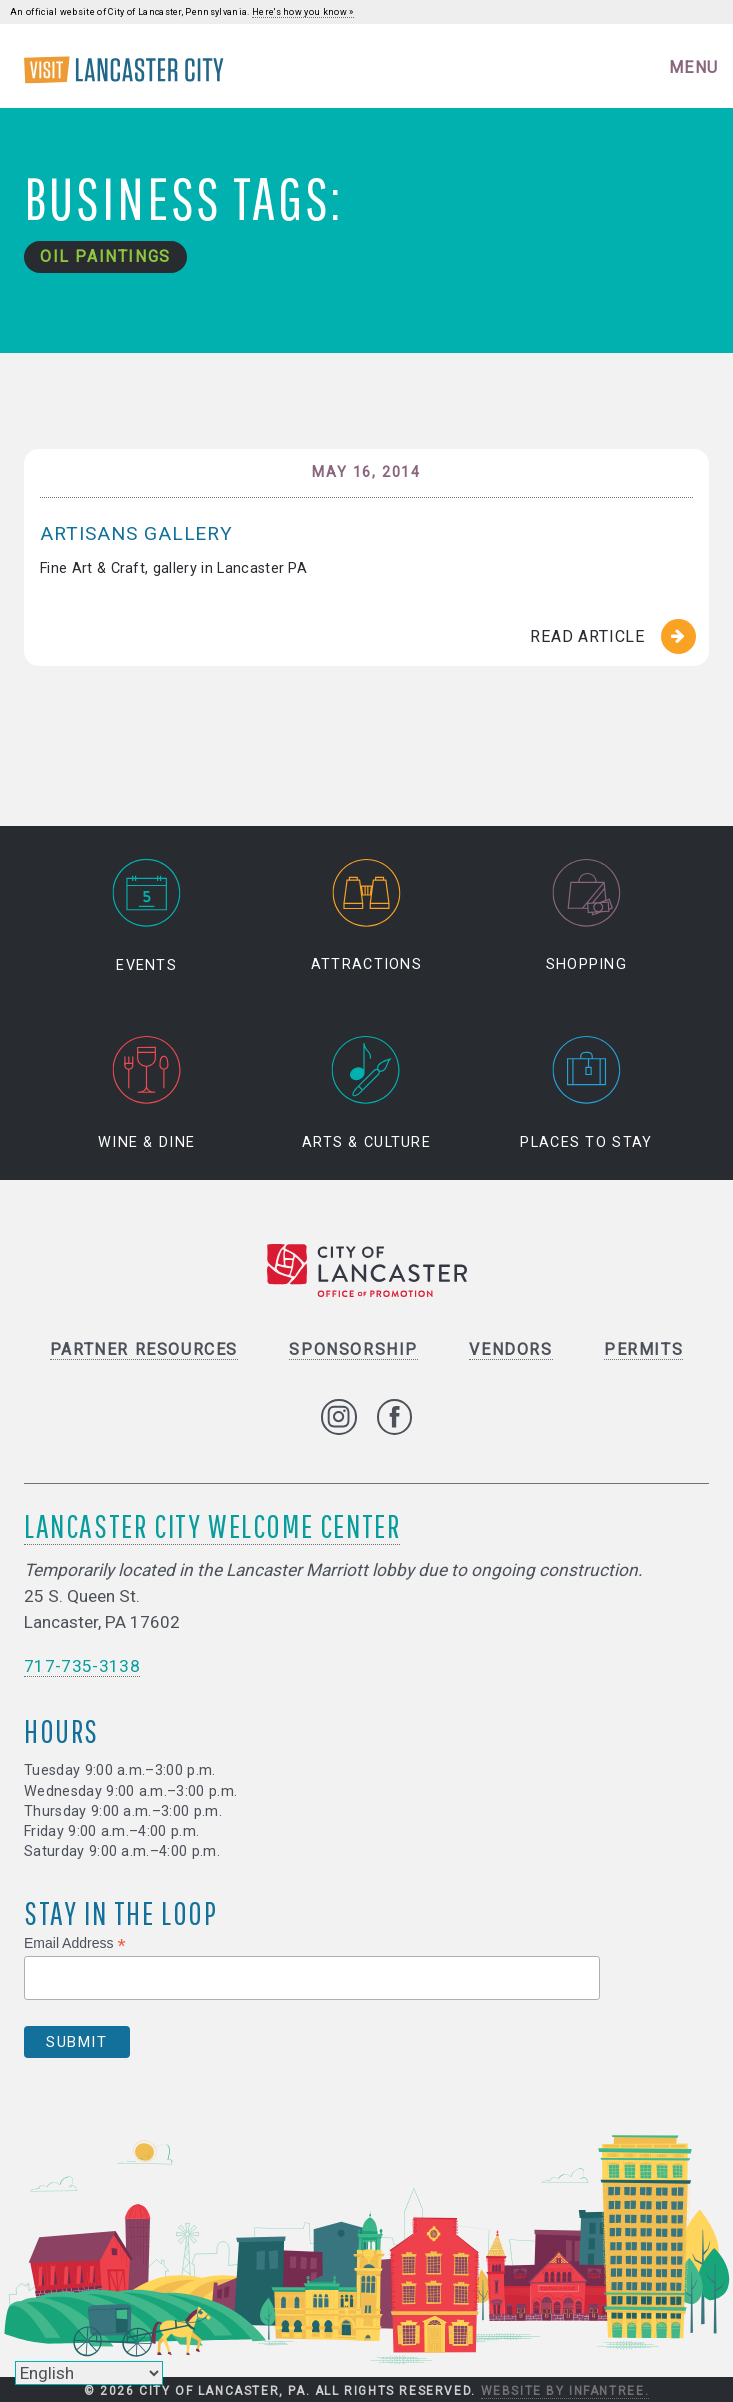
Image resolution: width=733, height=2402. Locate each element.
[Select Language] (89, 2373)
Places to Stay (586, 1093)
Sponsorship (353, 1349)
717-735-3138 (82, 1666)
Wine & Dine (146, 1093)
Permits (643, 1349)
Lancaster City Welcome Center (212, 1525)
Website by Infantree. (565, 2391)
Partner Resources (144, 1349)
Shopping (586, 916)
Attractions (366, 916)
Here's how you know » (303, 12)
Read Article (587, 636)
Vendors (510, 1349)
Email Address (75, 1943)
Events (147, 916)
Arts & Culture (366, 1093)
